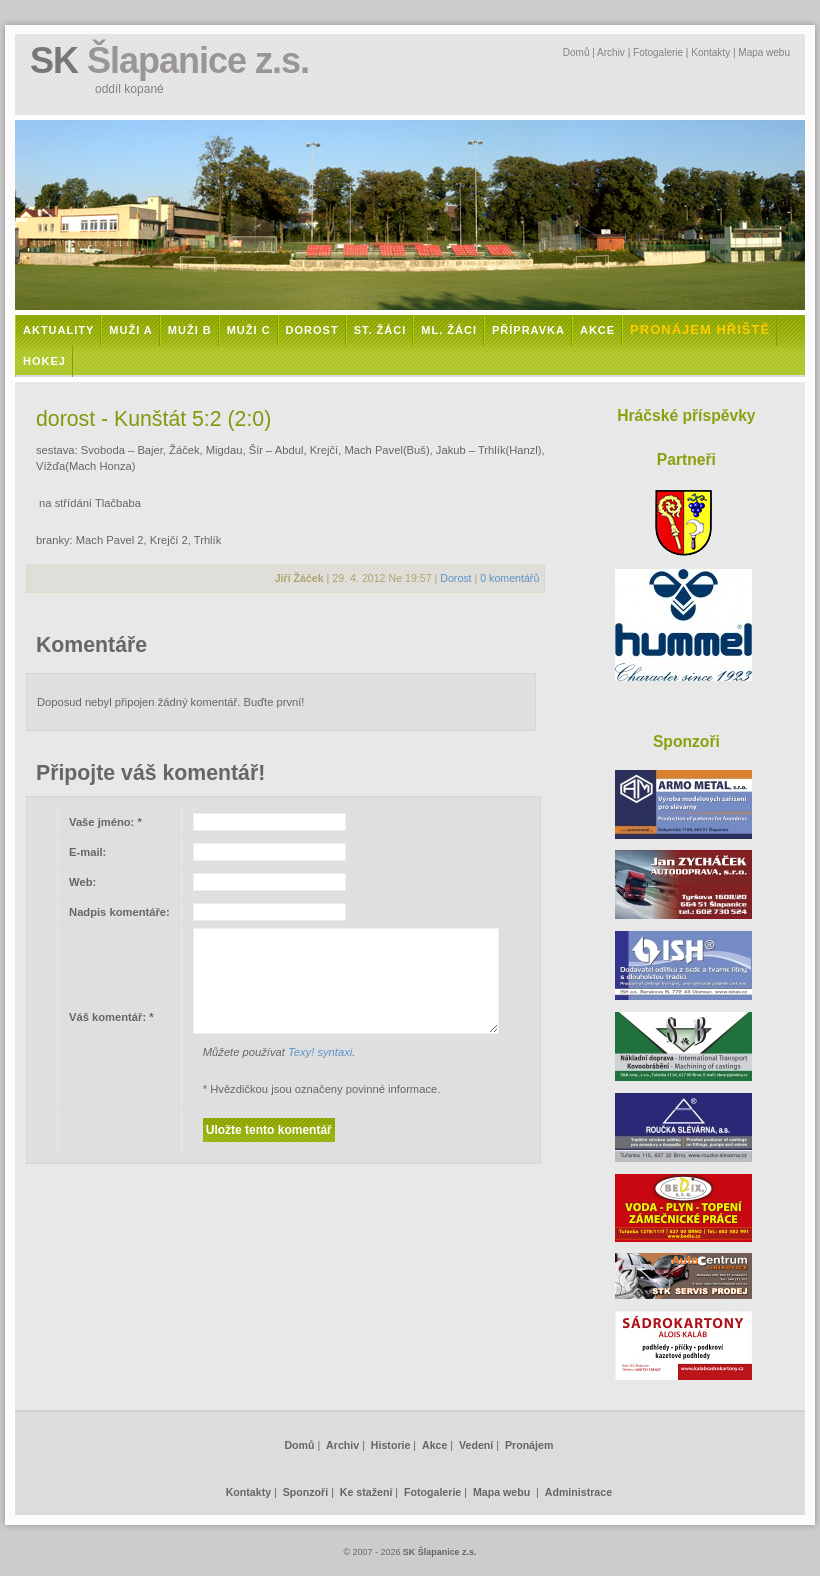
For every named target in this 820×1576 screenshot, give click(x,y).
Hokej (44, 361)
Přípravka (528, 330)
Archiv (611, 52)
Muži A (130, 330)
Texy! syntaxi (320, 1052)
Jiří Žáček (299, 578)
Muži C (249, 330)
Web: (82, 882)
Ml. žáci (449, 330)
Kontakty (710, 52)
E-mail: (87, 852)
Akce (597, 330)
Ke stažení (366, 1492)
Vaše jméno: (105, 822)
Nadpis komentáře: (119, 912)
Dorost (312, 330)
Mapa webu (764, 52)
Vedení (476, 1445)
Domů (576, 52)
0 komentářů (509, 578)
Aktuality (58, 330)
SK (169, 60)
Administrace (578, 1492)
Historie (391, 1445)
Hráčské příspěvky (686, 415)
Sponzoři (305, 1492)
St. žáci (380, 330)
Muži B (190, 330)
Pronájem (529, 1445)
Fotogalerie (658, 52)
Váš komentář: (111, 1017)
